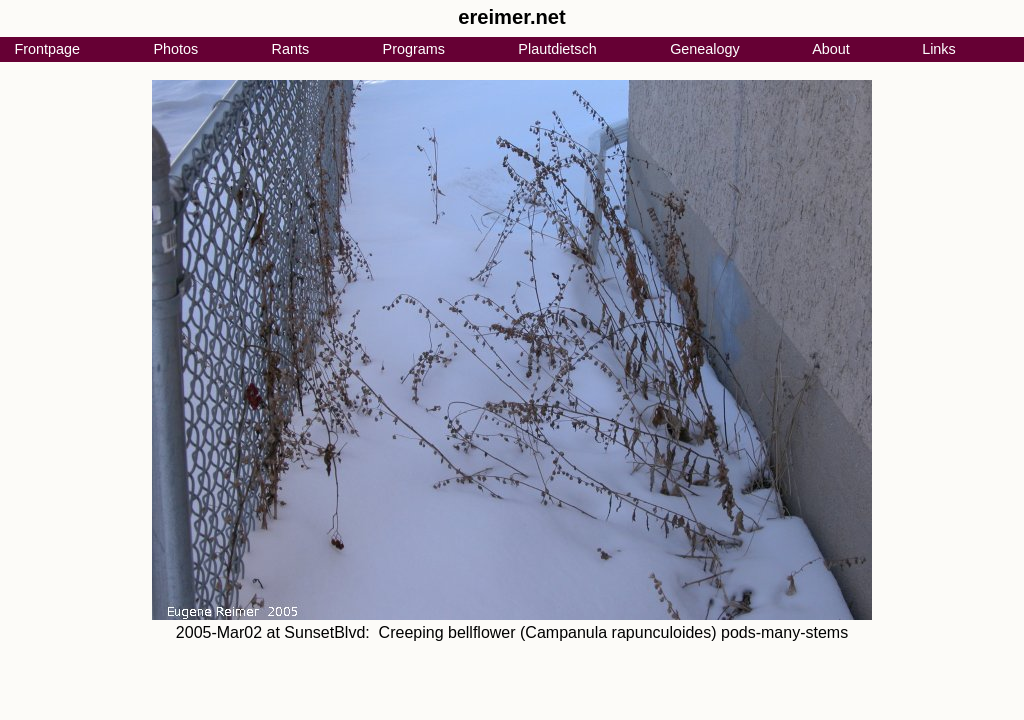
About (831, 49)
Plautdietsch (557, 49)
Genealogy (705, 49)
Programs (414, 49)
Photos (175, 49)
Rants (291, 49)
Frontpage (47, 49)
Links (939, 49)
